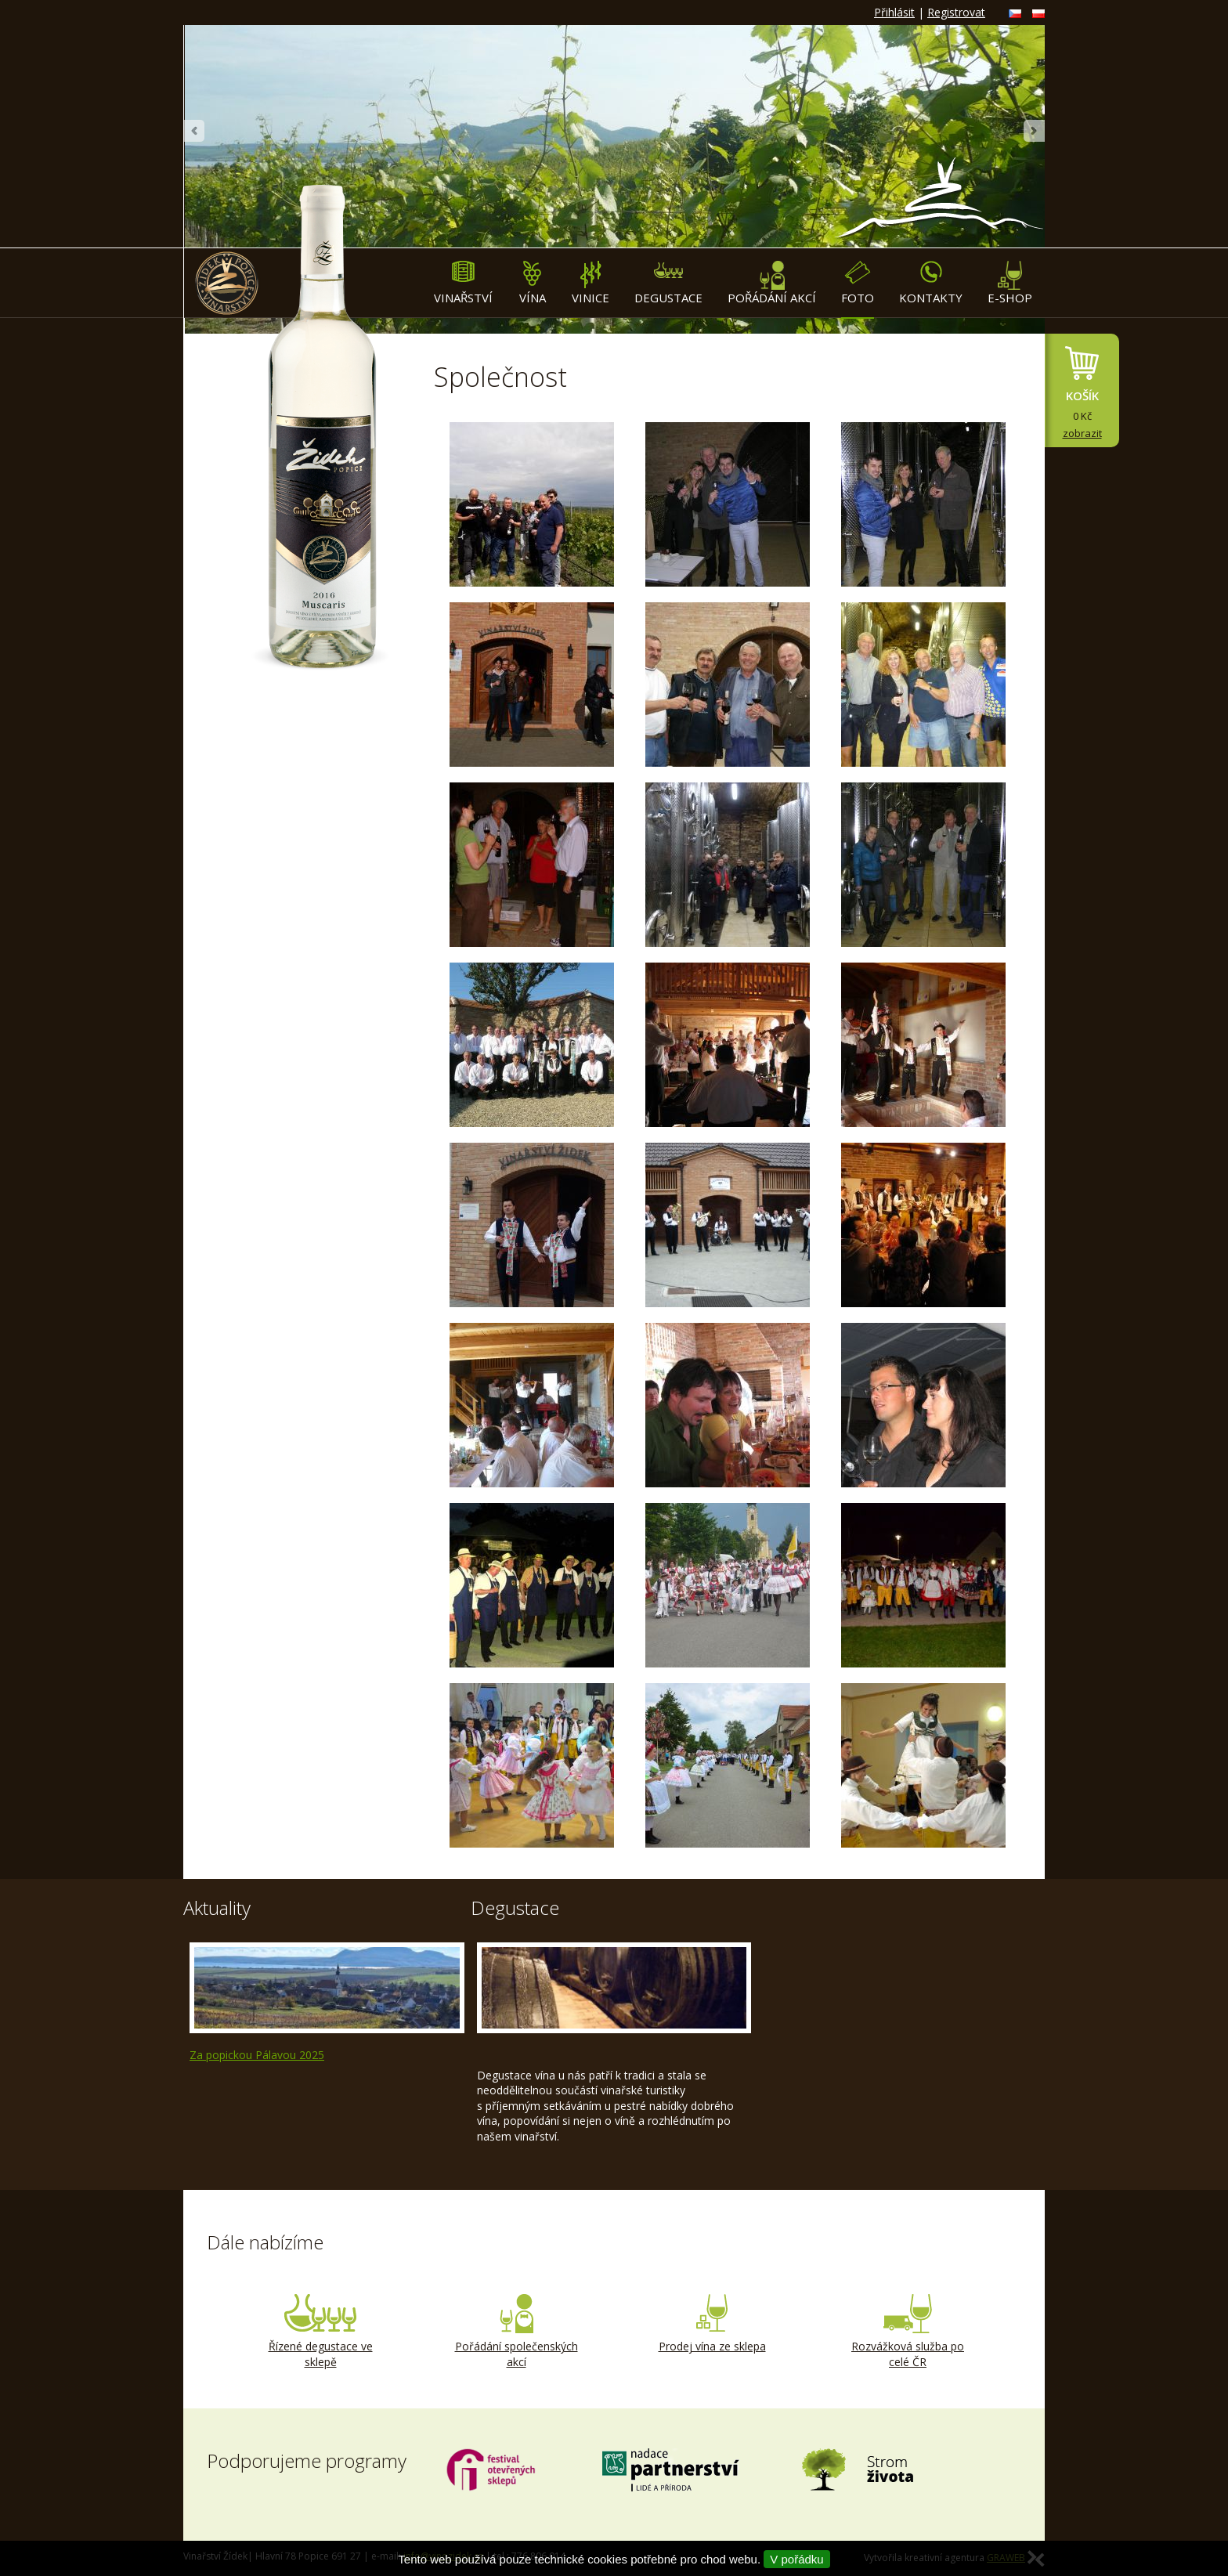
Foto (857, 283)
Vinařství (463, 283)
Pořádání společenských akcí (516, 2331)
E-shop (1010, 283)
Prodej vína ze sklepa (711, 2324)
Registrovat (956, 12)
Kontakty (931, 283)
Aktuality (217, 1907)
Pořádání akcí (772, 283)
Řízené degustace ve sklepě (320, 2331)
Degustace (668, 283)
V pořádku (796, 2559)
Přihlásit (894, 12)
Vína (532, 283)
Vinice (590, 283)
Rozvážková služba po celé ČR (907, 2331)
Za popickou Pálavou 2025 (257, 2054)
